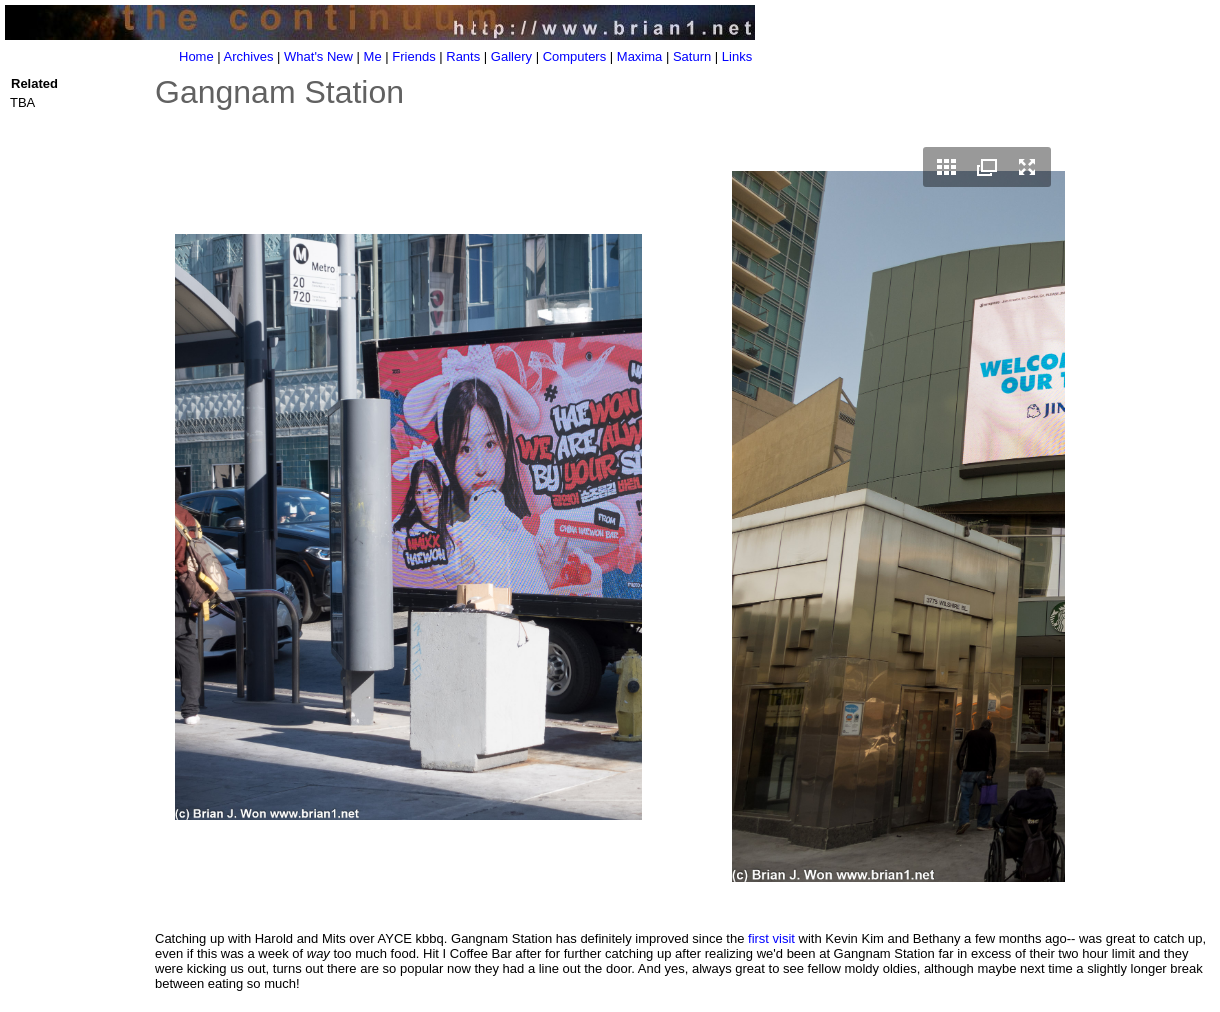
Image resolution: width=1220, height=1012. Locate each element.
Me (373, 56)
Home (196, 56)
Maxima (640, 56)
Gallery (511, 56)
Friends (413, 56)
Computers (575, 56)
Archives (249, 56)
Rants (463, 56)
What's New (318, 56)
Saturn (692, 56)
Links (737, 56)
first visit (771, 938)
